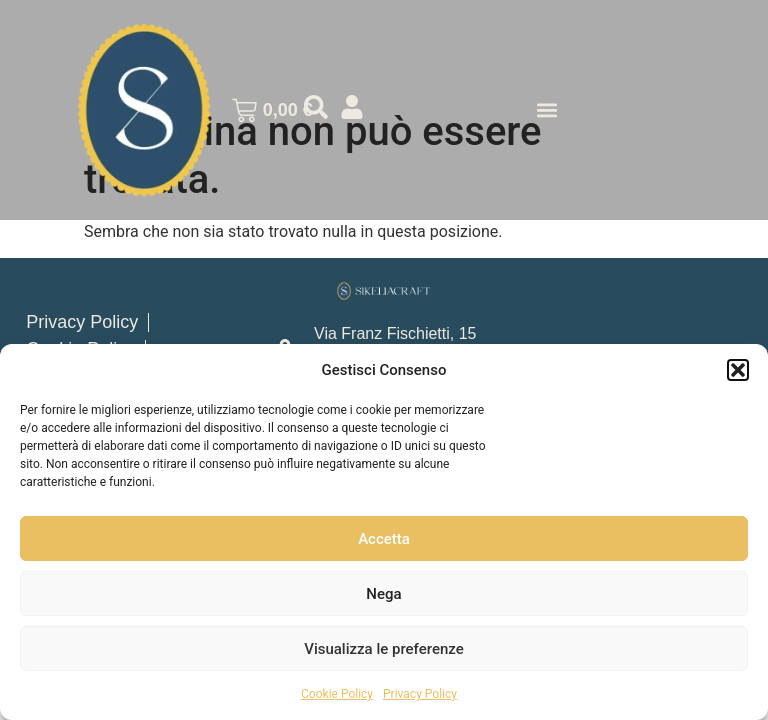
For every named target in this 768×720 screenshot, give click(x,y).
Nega (383, 594)
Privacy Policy (420, 694)
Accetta (384, 539)
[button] (738, 370)
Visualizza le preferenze (384, 649)
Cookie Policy (337, 694)
